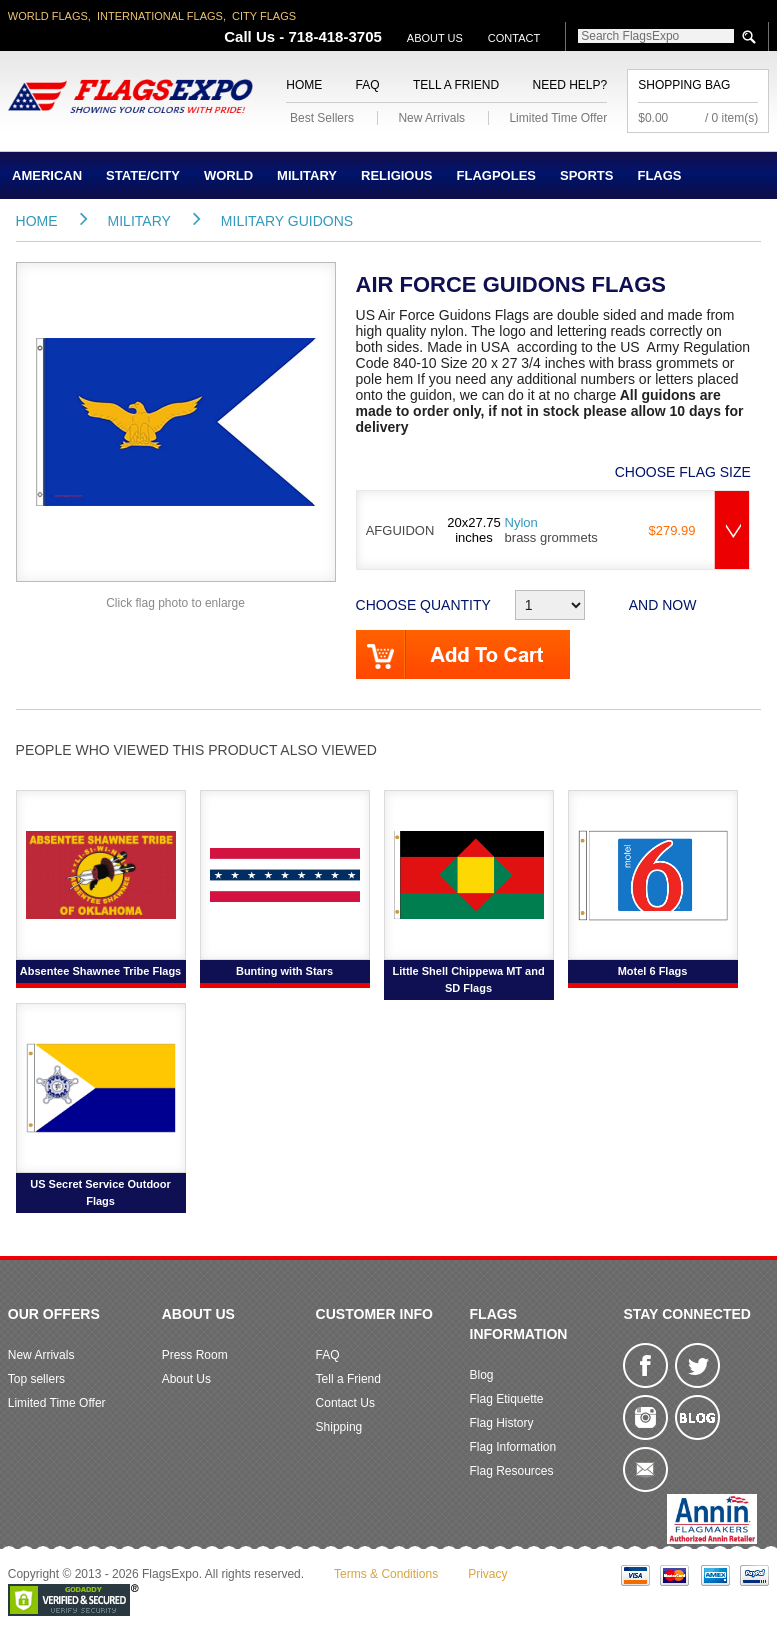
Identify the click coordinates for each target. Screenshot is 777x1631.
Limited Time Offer (558, 118)
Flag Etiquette (506, 1399)
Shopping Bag (684, 85)
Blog (481, 1375)
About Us (435, 38)
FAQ (368, 85)
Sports (586, 175)
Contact (514, 38)
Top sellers (36, 1379)
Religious (397, 175)
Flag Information (512, 1447)
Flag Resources (511, 1471)
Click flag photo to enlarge (175, 603)
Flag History (501, 1423)
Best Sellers (322, 118)
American (47, 175)
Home (304, 85)
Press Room (195, 1355)
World (228, 175)
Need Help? (570, 85)
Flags (659, 175)
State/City (143, 175)
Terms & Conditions (386, 1574)
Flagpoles (496, 175)
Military (307, 175)
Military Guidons (287, 221)
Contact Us (345, 1403)
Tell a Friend (456, 85)
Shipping (339, 1427)
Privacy (487, 1574)
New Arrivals (431, 118)
